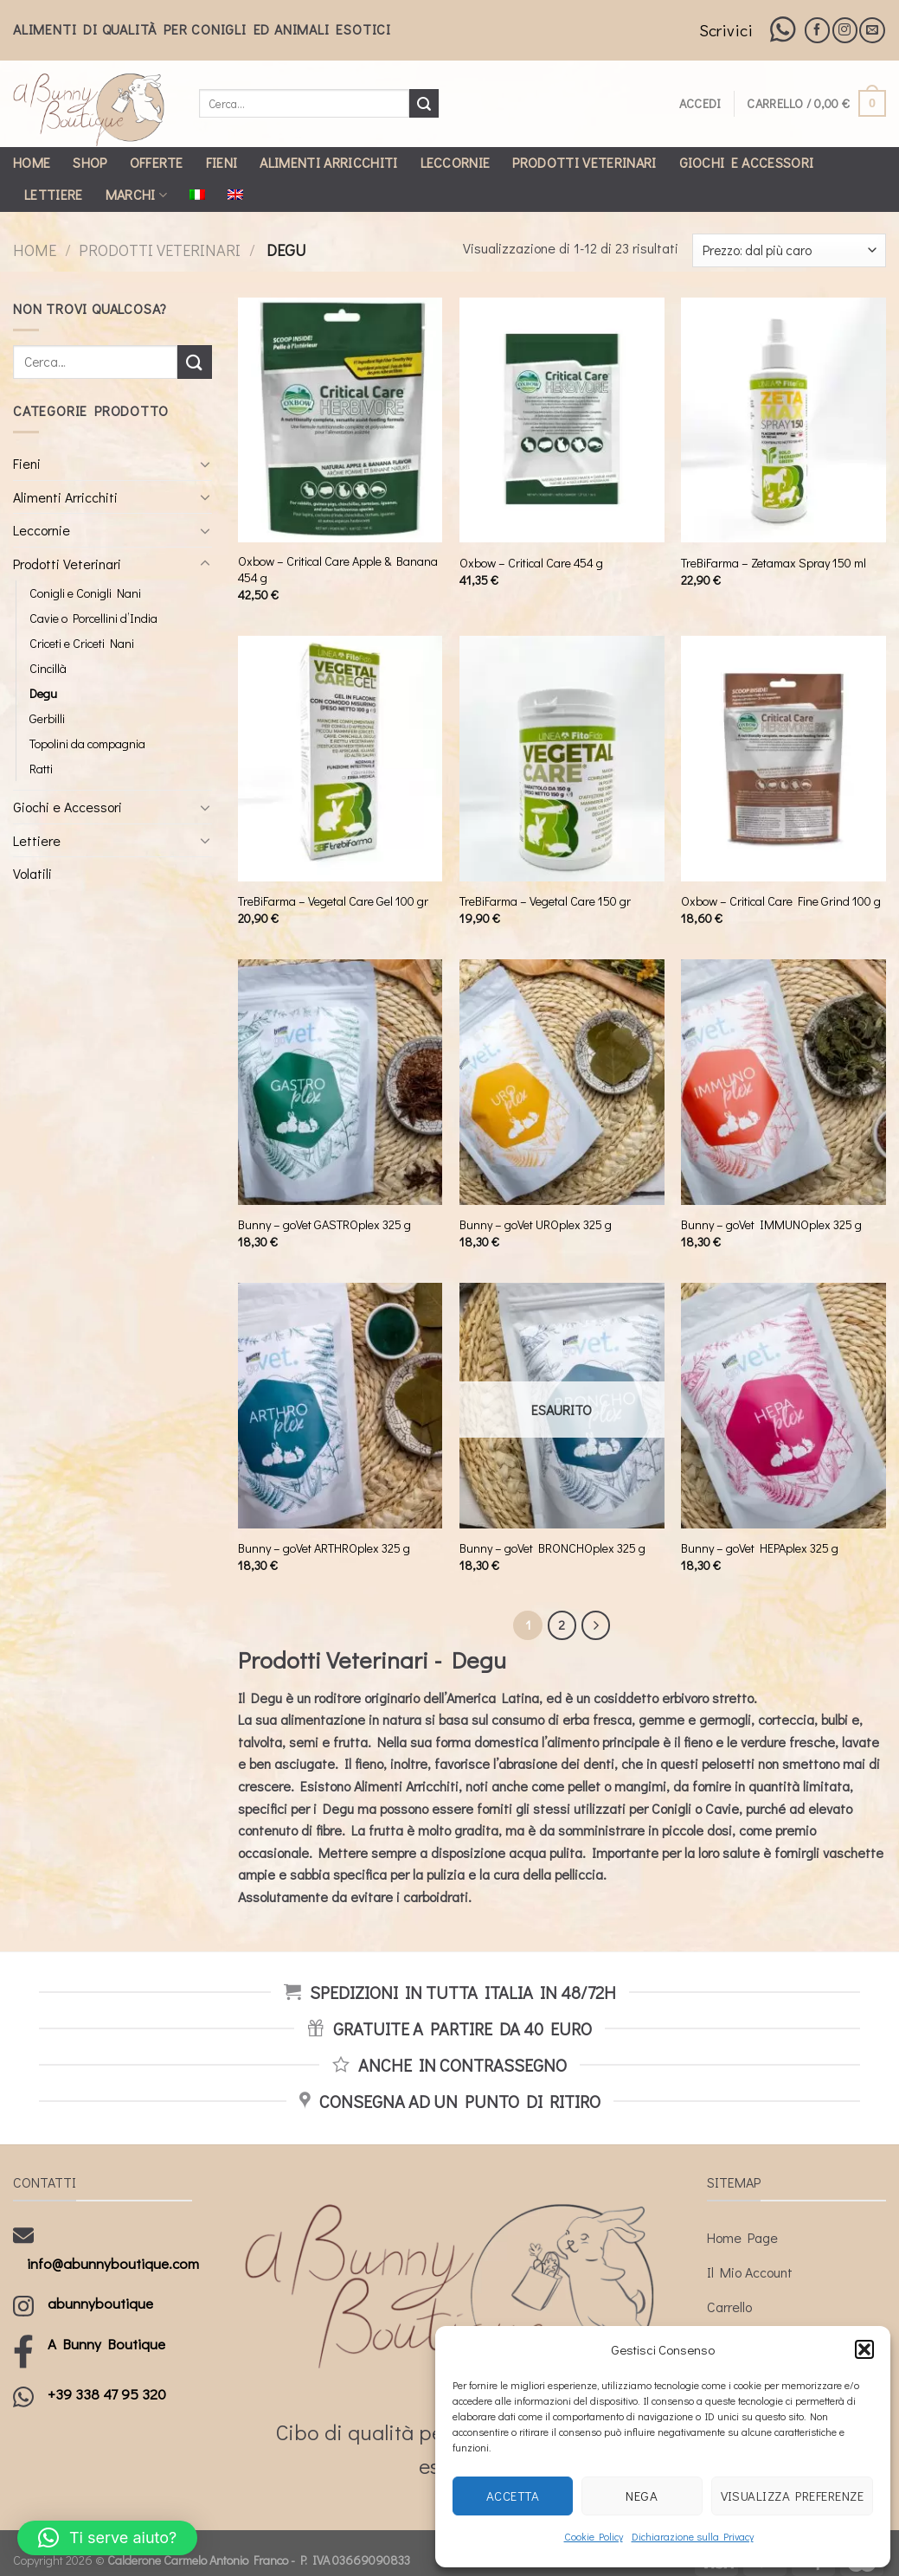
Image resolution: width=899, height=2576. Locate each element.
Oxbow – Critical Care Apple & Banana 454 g (338, 570)
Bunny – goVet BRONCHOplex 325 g (552, 1548)
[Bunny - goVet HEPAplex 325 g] (783, 1405)
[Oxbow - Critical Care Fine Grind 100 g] (783, 758)
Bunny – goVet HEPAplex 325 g (759, 1548)
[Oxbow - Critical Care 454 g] (562, 420)
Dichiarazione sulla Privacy (693, 2536)
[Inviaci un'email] (871, 29)
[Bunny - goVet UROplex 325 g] (562, 1082)
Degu (43, 693)
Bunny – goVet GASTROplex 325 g (324, 1225)
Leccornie (456, 162)
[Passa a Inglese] (235, 194)
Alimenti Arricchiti (328, 162)
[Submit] (424, 104)
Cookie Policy (593, 2536)
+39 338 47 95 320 (107, 2394)
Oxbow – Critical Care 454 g (531, 563)
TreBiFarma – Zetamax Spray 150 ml (773, 563)
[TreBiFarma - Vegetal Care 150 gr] (562, 758)
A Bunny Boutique (106, 2344)
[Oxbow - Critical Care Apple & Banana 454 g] (340, 420)
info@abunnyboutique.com (113, 2263)
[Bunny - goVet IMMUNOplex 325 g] (783, 1082)
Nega (642, 2495)
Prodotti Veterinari (584, 162)
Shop (89, 162)
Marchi (136, 194)
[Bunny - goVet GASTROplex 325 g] (340, 1082)
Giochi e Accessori (746, 162)
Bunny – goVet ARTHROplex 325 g (324, 1548)
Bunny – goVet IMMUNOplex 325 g (771, 1225)
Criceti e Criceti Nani (81, 643)
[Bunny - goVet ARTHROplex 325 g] (340, 1405)
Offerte (156, 162)
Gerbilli (47, 718)
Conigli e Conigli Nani (85, 593)
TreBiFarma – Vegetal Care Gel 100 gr (333, 901)
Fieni (222, 162)
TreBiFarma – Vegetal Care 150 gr (545, 901)
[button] (864, 2349)
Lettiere (53, 194)
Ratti (41, 768)
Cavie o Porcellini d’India (93, 618)
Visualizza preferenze (792, 2495)
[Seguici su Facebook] (817, 29)
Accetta (512, 2495)
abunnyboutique (100, 2303)
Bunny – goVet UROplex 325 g (535, 1225)
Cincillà (48, 668)
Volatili (32, 873)
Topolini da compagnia (87, 743)
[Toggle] (205, 463)
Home (31, 162)
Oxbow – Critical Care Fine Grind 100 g (781, 901)
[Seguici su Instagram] (844, 29)
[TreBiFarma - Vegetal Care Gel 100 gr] (340, 758)
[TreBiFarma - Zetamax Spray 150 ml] (783, 420)
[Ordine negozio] (789, 250)
